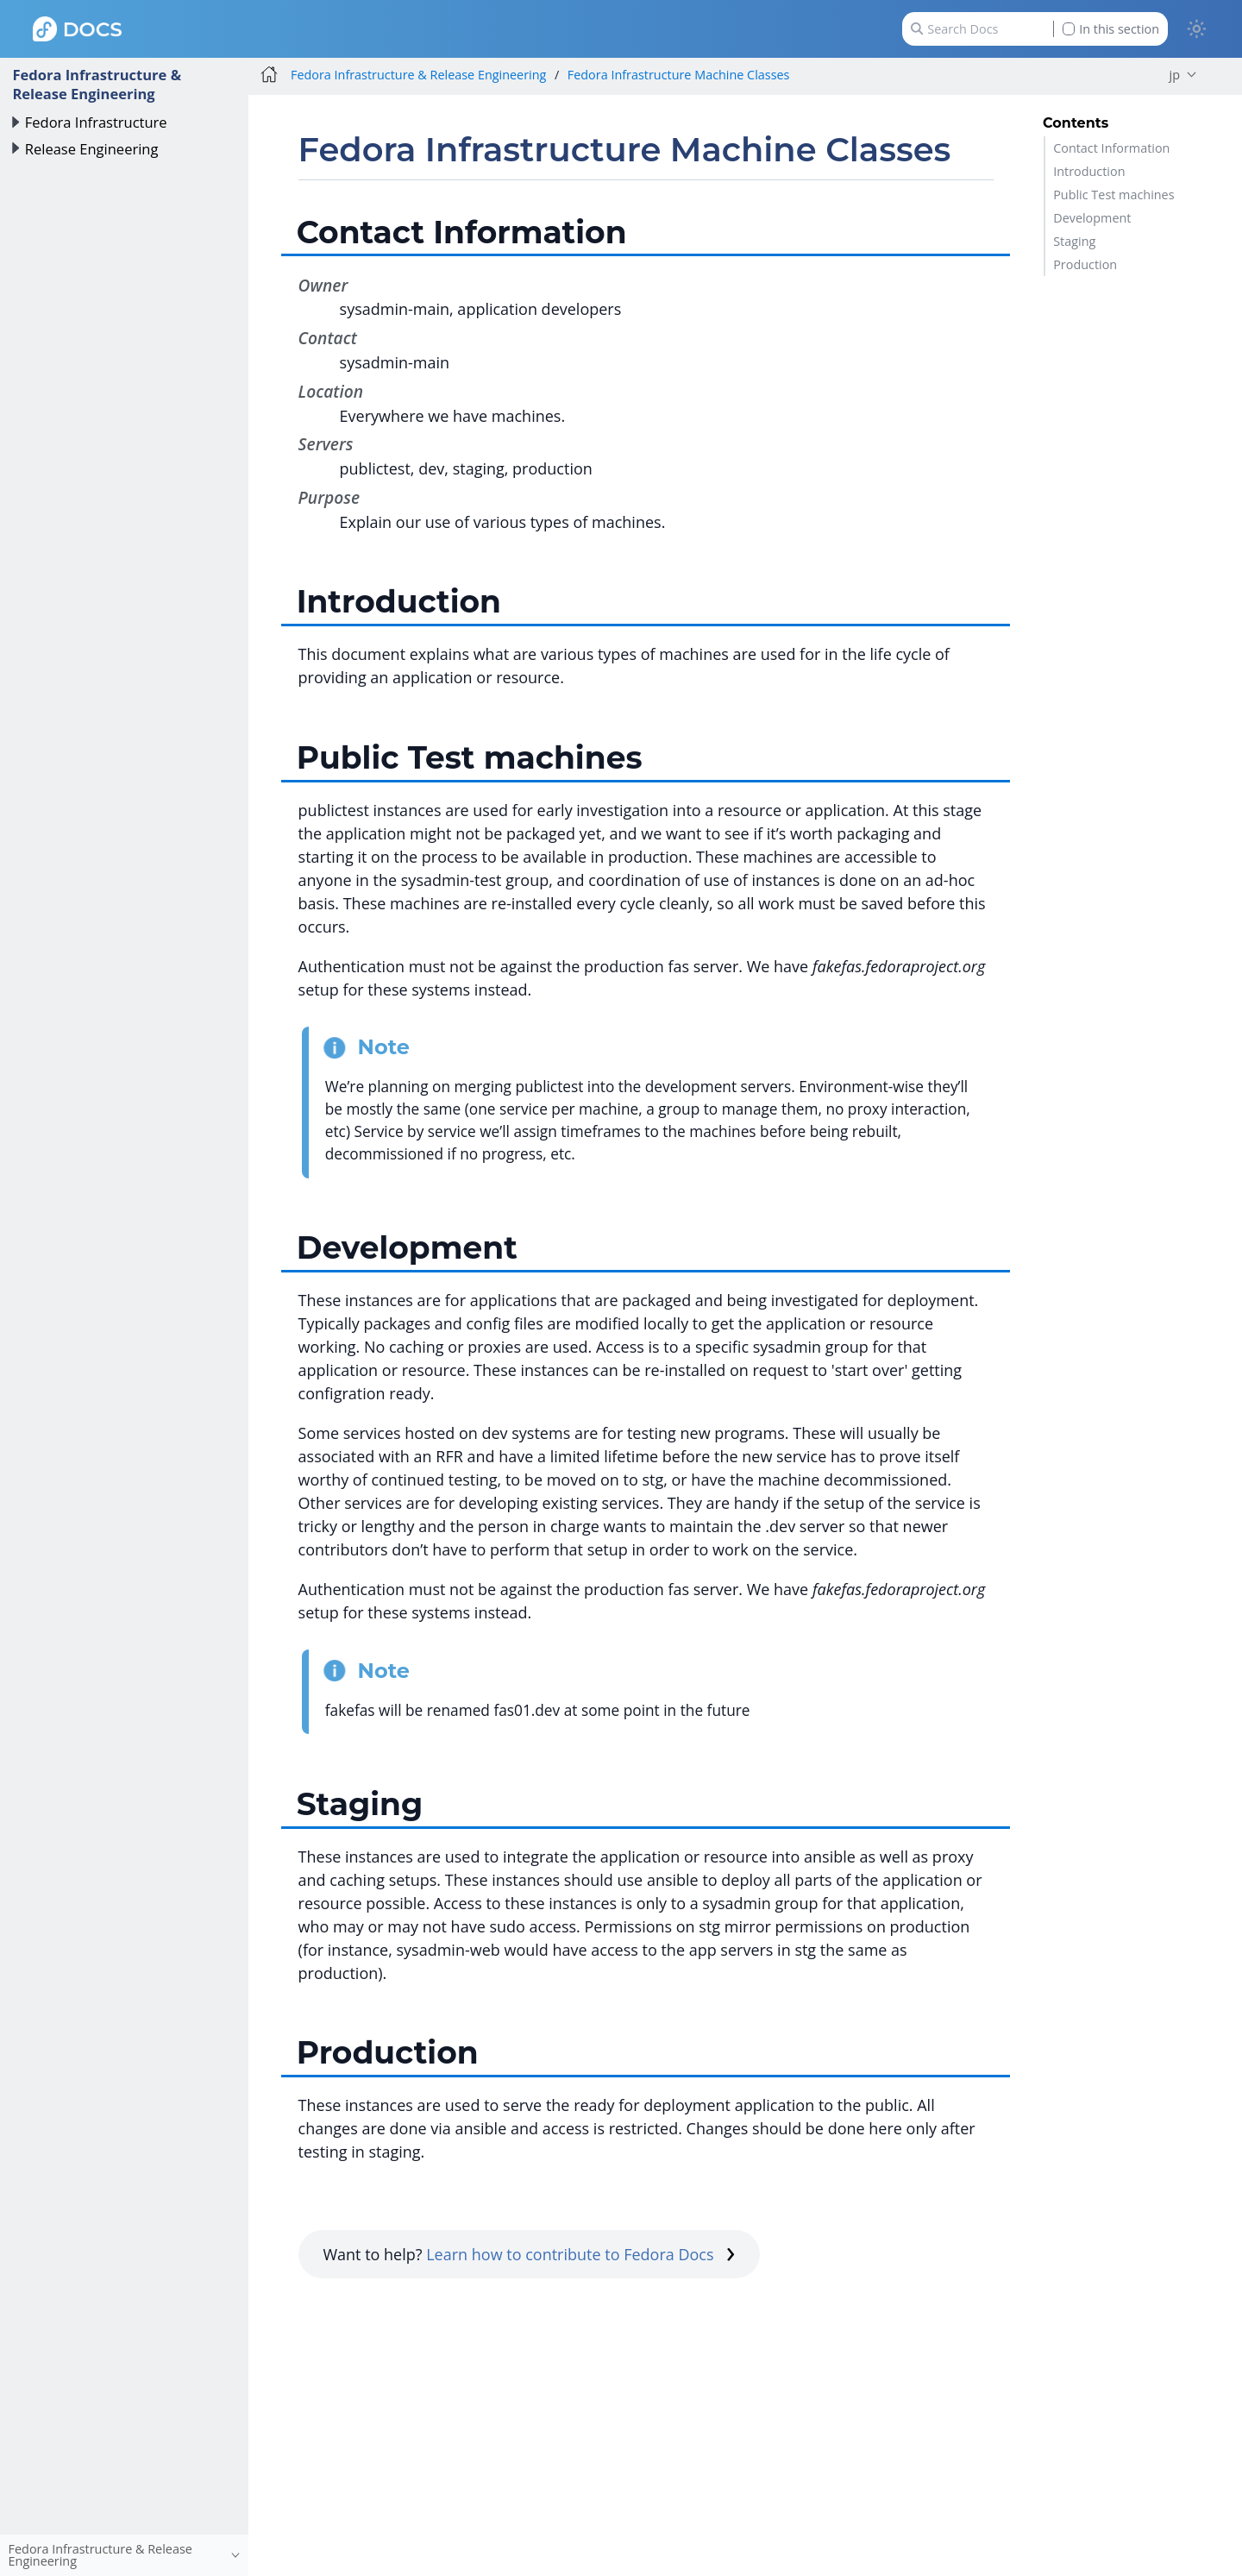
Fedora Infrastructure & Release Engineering (96, 84)
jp (1175, 74)
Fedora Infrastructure (96, 122)
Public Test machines (1113, 194)
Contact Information (1111, 148)
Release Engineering (92, 149)
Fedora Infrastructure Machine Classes (679, 74)
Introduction (1089, 171)
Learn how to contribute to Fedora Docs (580, 2254)
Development (1092, 218)
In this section (1111, 29)
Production (1085, 264)
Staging (1074, 241)
